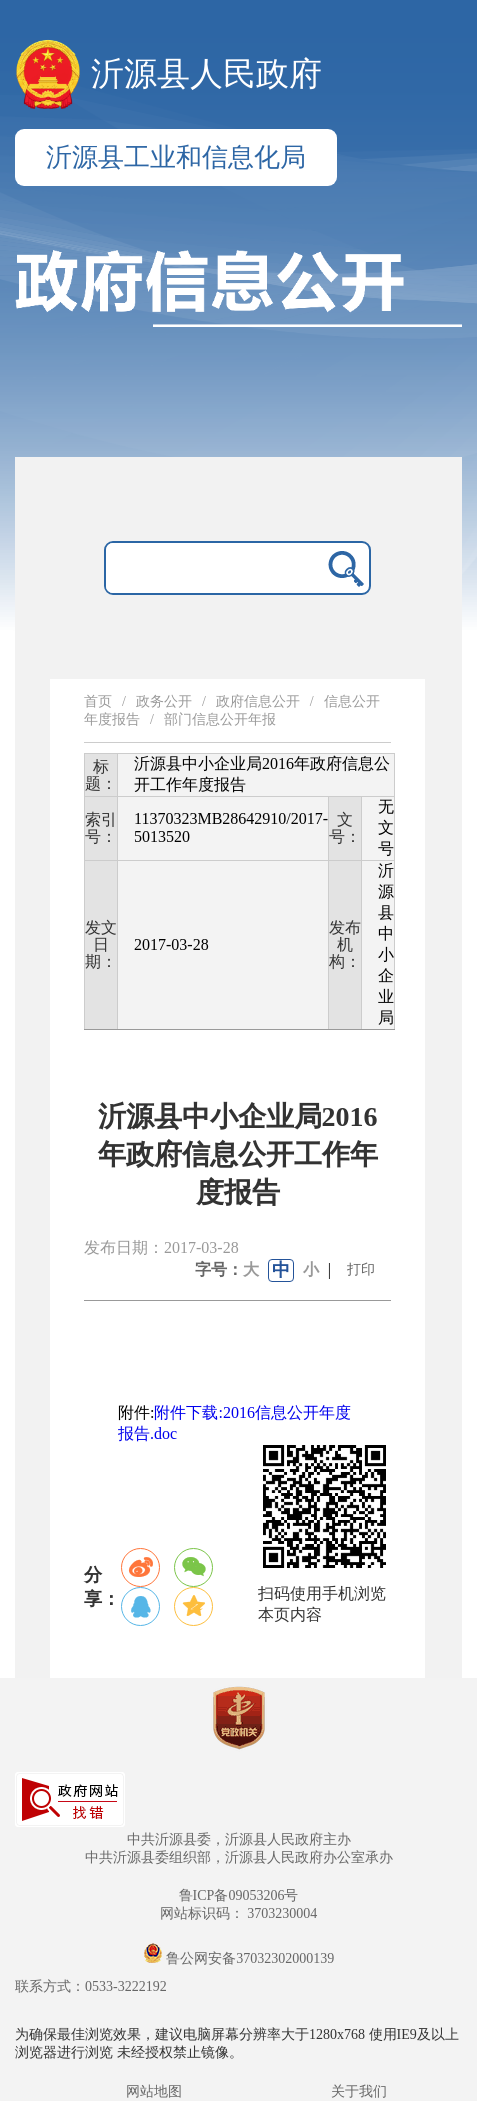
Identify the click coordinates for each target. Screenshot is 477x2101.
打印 (361, 1269)
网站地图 (154, 2091)
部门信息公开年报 (220, 719)
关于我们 (359, 2091)
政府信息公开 (258, 701)
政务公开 (164, 701)
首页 (98, 701)
